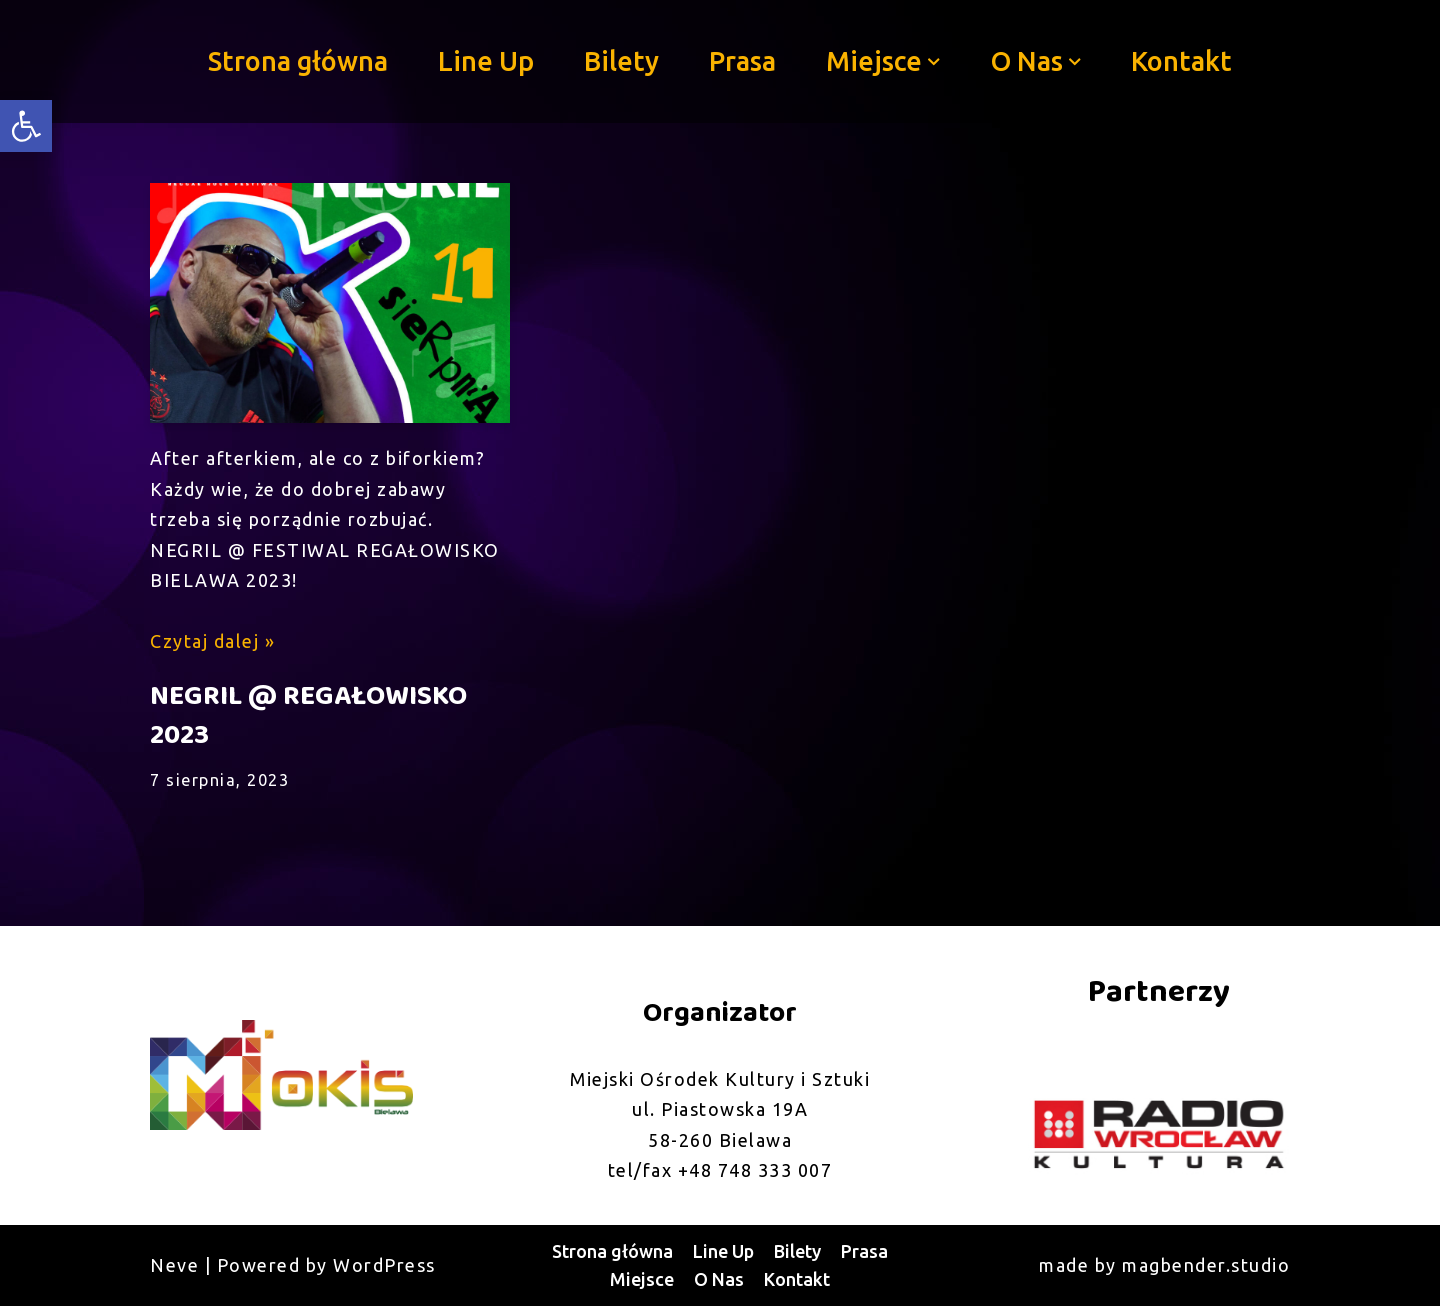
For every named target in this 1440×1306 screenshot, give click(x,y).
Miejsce (642, 1279)
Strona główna (298, 61)
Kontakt (1181, 61)
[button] (934, 62)
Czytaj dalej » (212, 641)
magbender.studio (1206, 1265)
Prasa (742, 61)
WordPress (384, 1265)
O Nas (719, 1279)
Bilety (621, 61)
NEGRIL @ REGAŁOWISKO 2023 (308, 716)
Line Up (486, 61)
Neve (174, 1265)
